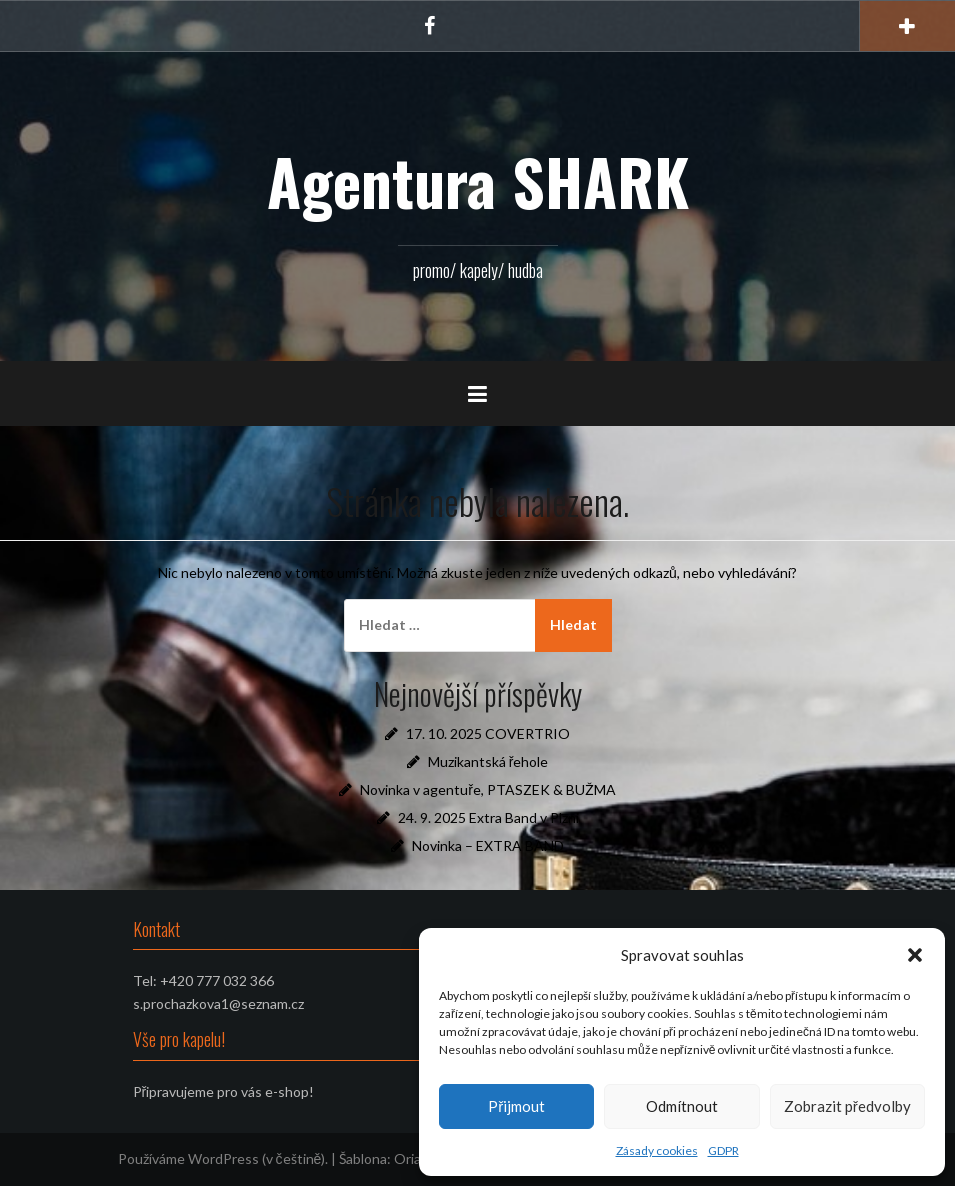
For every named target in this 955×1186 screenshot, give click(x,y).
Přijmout (516, 1106)
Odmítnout (682, 1106)
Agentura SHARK (478, 181)
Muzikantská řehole (488, 761)
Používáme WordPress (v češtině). (223, 1158)
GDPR (723, 1150)
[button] (915, 955)
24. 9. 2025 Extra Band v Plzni (488, 817)
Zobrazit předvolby (847, 1106)
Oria (407, 1158)
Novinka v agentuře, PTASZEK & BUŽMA (488, 789)
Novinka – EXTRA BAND (488, 845)
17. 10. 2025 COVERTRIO (488, 733)
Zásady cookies (657, 1150)
